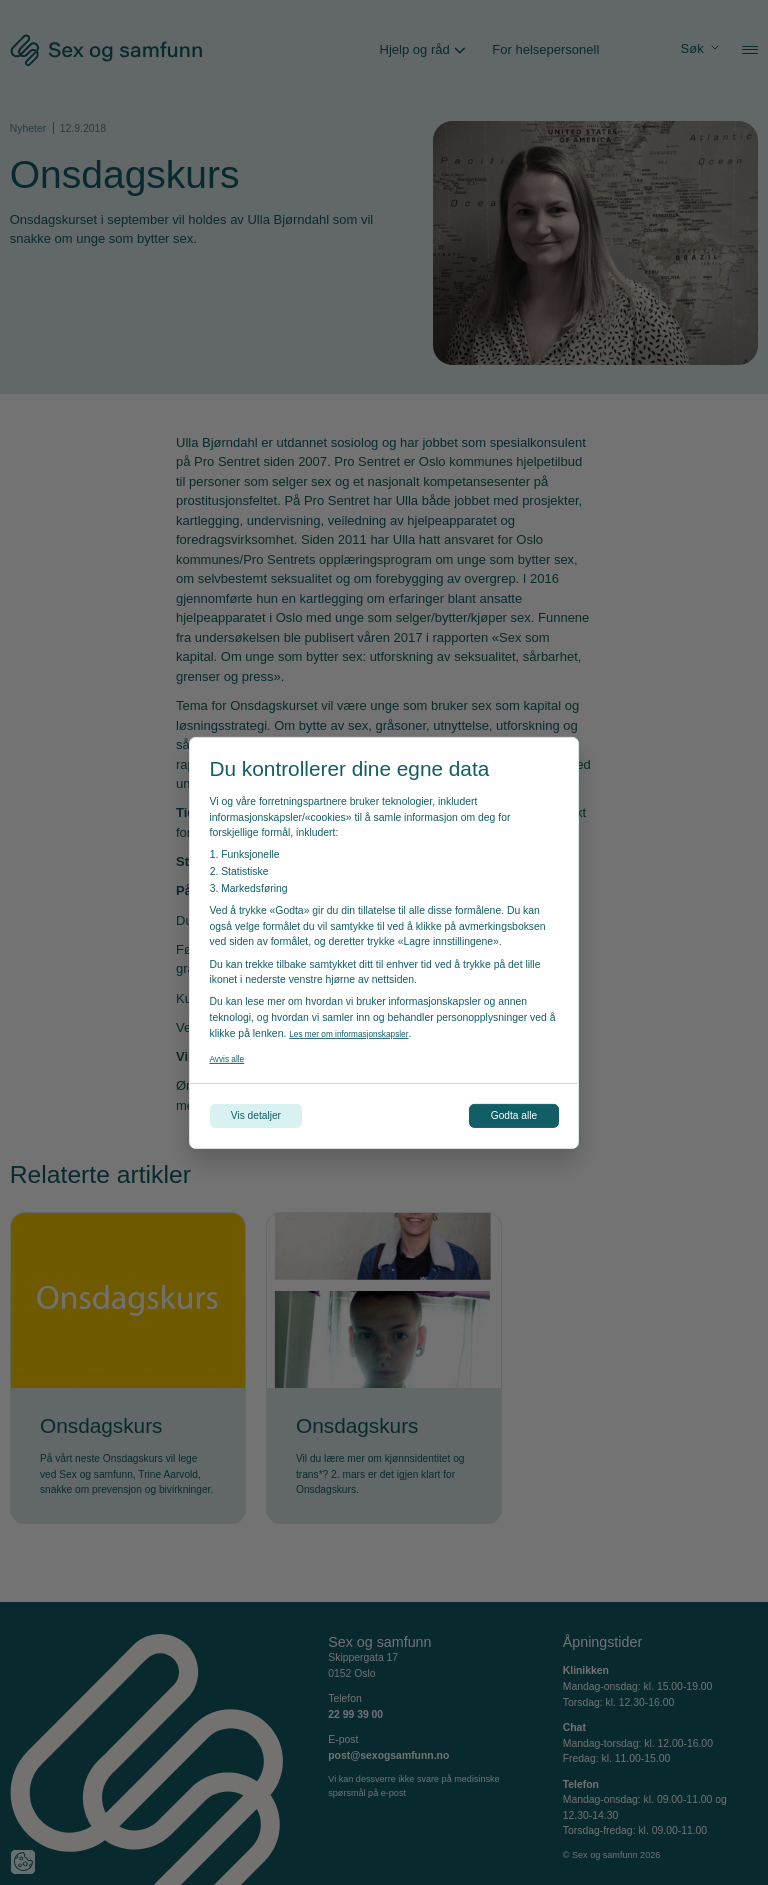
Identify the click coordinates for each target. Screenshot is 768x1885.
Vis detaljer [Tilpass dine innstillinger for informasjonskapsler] (269, 1115)
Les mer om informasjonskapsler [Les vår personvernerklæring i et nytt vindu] (364, 1029)
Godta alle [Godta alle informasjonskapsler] (501, 1115)
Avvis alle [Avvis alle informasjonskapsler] (232, 1054)
